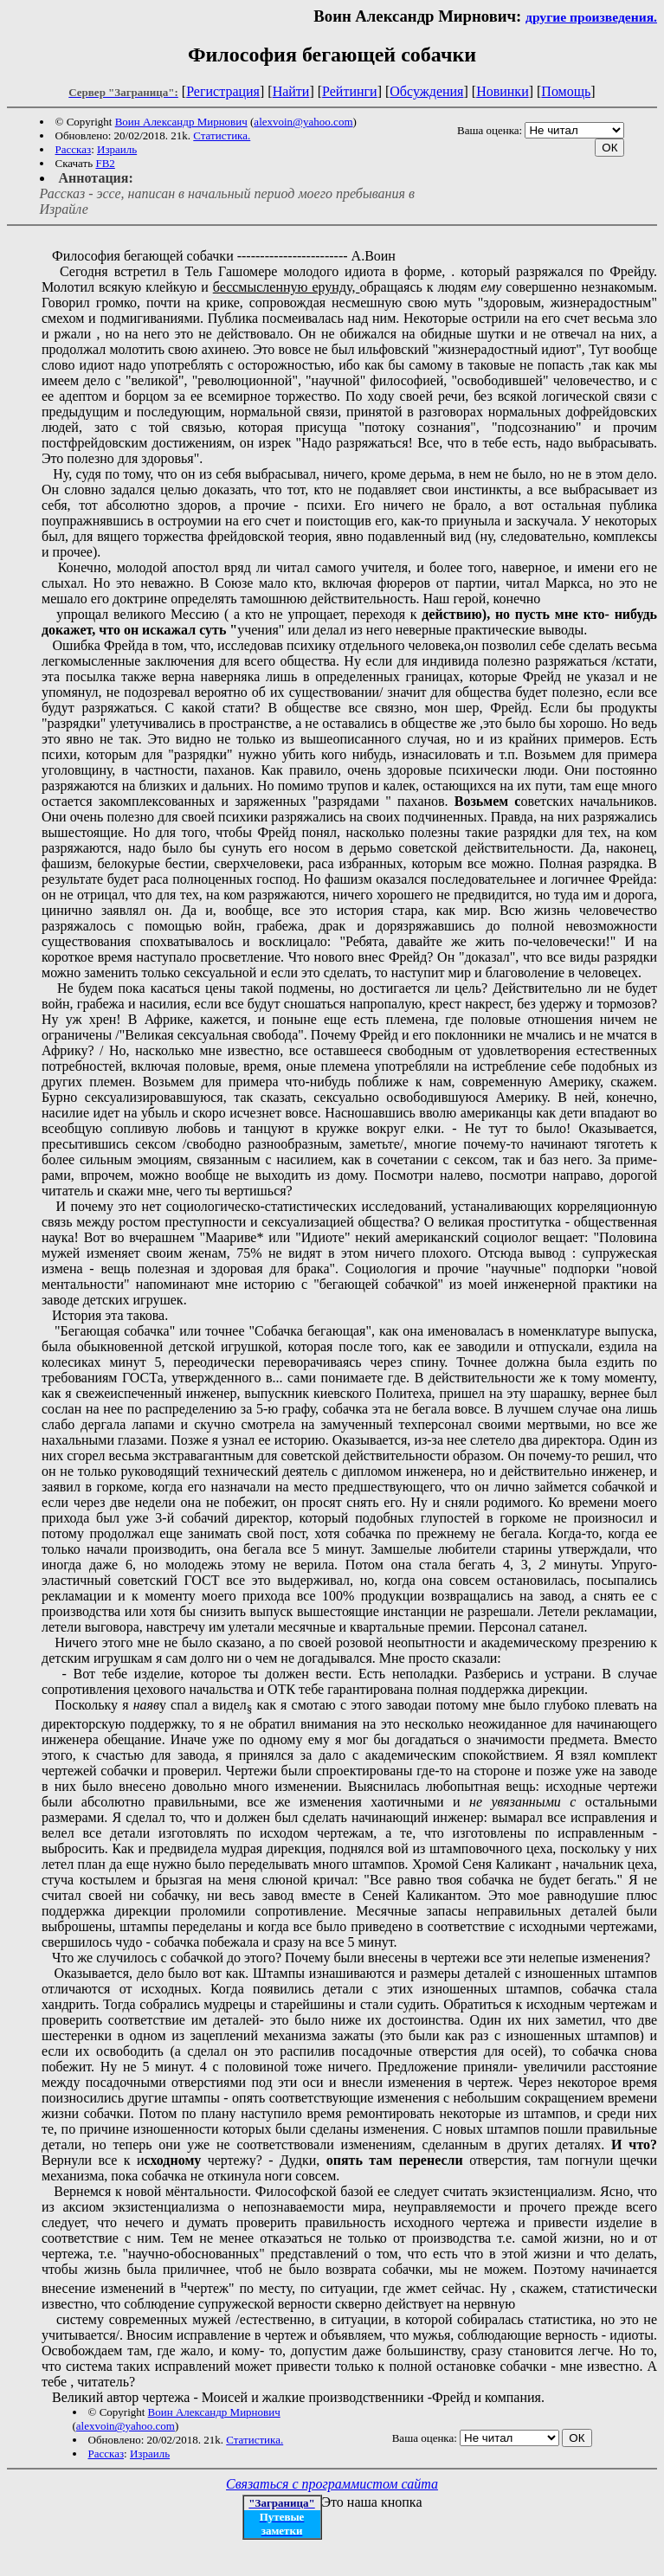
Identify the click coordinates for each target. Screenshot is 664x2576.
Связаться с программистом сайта (332, 2483)
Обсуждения (426, 91)
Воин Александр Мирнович (181, 121)
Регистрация (223, 91)
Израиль (117, 149)
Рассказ (73, 149)
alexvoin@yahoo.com (303, 121)
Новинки (502, 91)
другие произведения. (591, 17)
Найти (291, 91)
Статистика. (221, 135)
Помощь (565, 91)
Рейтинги (349, 91)
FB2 (104, 163)
